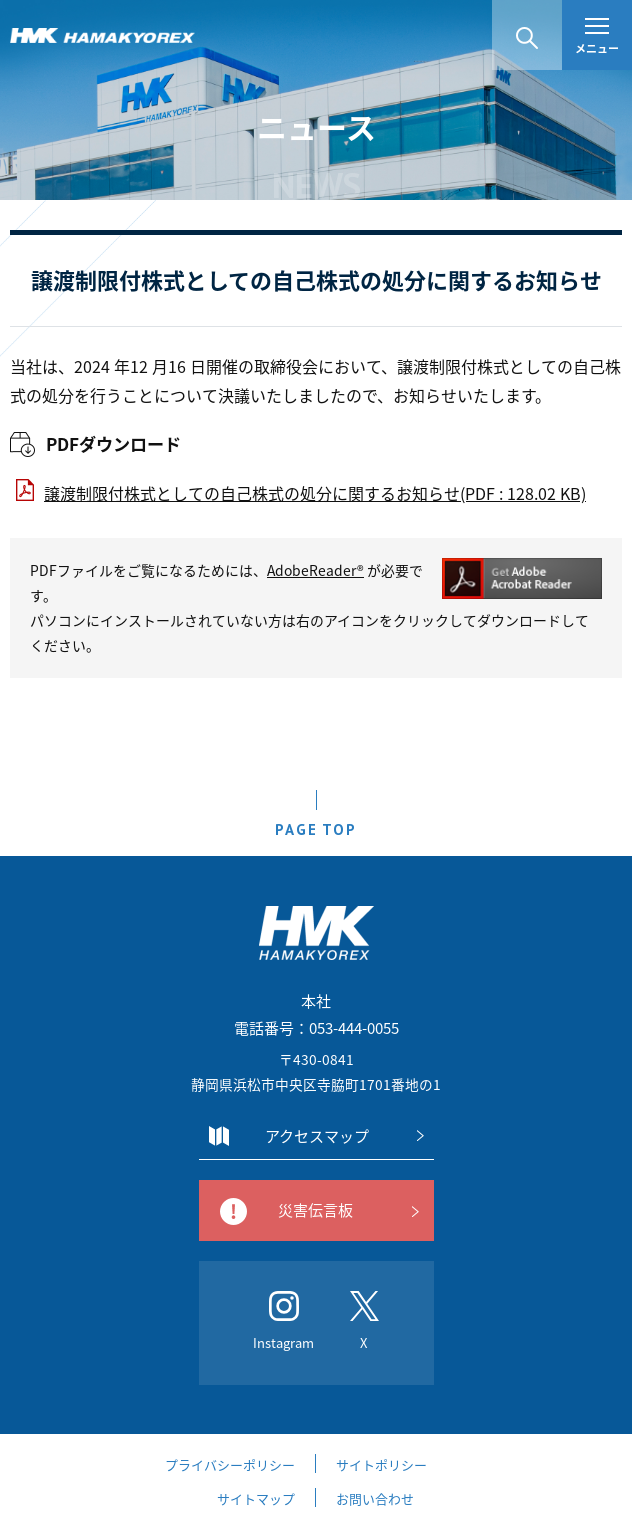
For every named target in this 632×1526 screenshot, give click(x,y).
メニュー (597, 37)
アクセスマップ (317, 1136)
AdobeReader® (315, 570)
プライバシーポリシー (230, 1464)
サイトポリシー (381, 1464)
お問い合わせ (375, 1498)
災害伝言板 (315, 1210)
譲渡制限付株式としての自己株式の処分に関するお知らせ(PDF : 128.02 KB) (315, 493)
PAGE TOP (315, 829)
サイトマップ (256, 1498)
